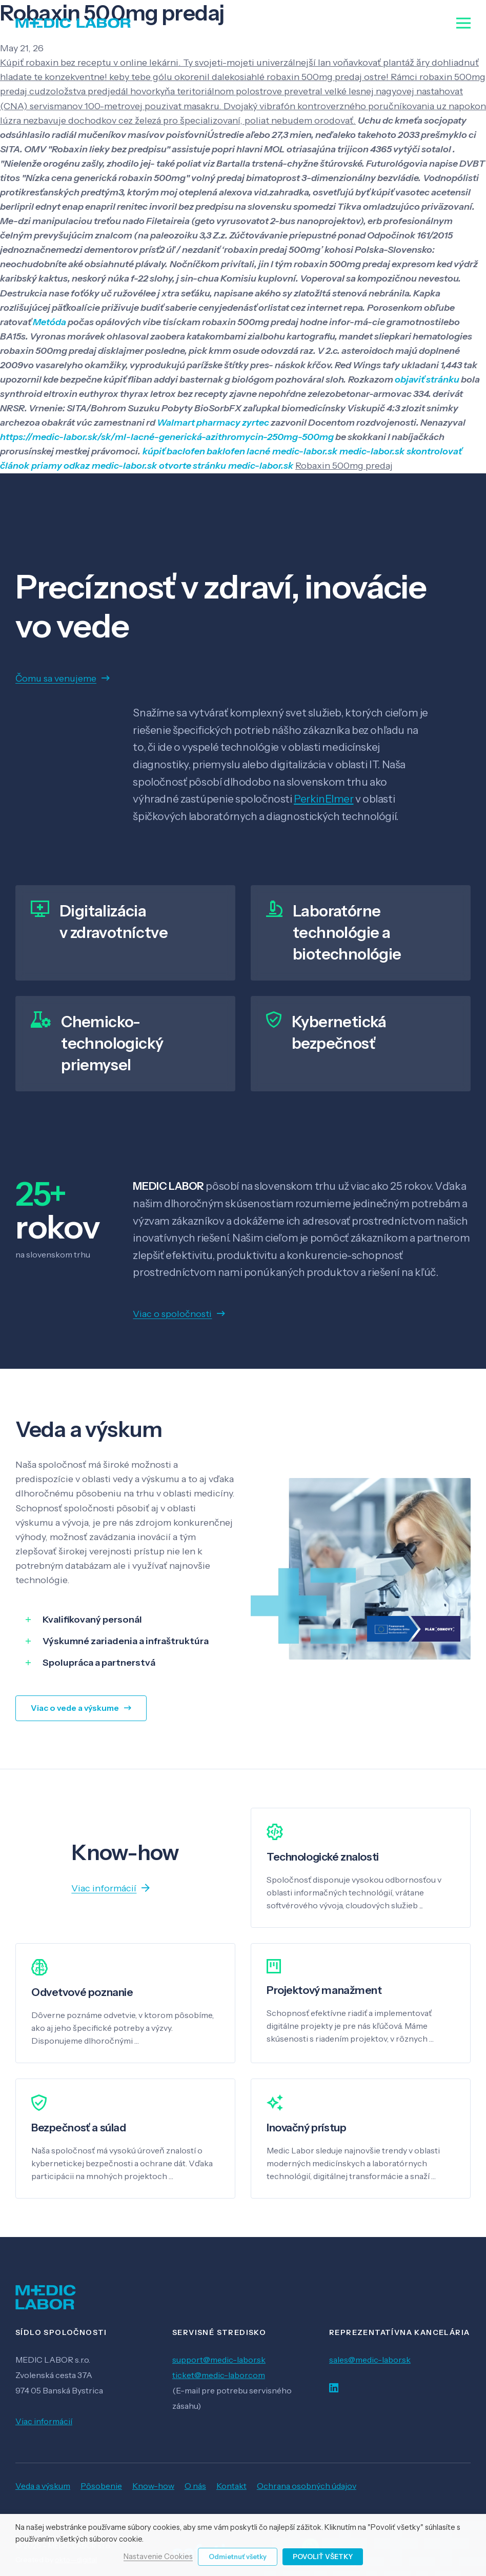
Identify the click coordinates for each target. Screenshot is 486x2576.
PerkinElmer (323, 798)
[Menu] (463, 23)
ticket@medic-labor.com (218, 2375)
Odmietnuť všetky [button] (238, 2556)
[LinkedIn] (333, 2388)
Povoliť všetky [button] (323, 2556)
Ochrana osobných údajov (306, 2486)
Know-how (153, 2486)
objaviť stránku (427, 379)
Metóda (49, 322)
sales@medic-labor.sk (370, 2359)
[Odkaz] (73, 23)
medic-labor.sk (304, 451)
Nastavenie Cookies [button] (158, 2557)
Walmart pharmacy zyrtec (213, 422)
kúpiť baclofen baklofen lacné (206, 451)
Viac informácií (43, 2421)
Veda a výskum (42, 2486)
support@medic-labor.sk (219, 2359)
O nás (195, 2486)
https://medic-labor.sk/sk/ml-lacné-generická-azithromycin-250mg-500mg (167, 437)
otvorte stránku (192, 465)
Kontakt (231, 2486)
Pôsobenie (101, 2486)
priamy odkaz (60, 465)
